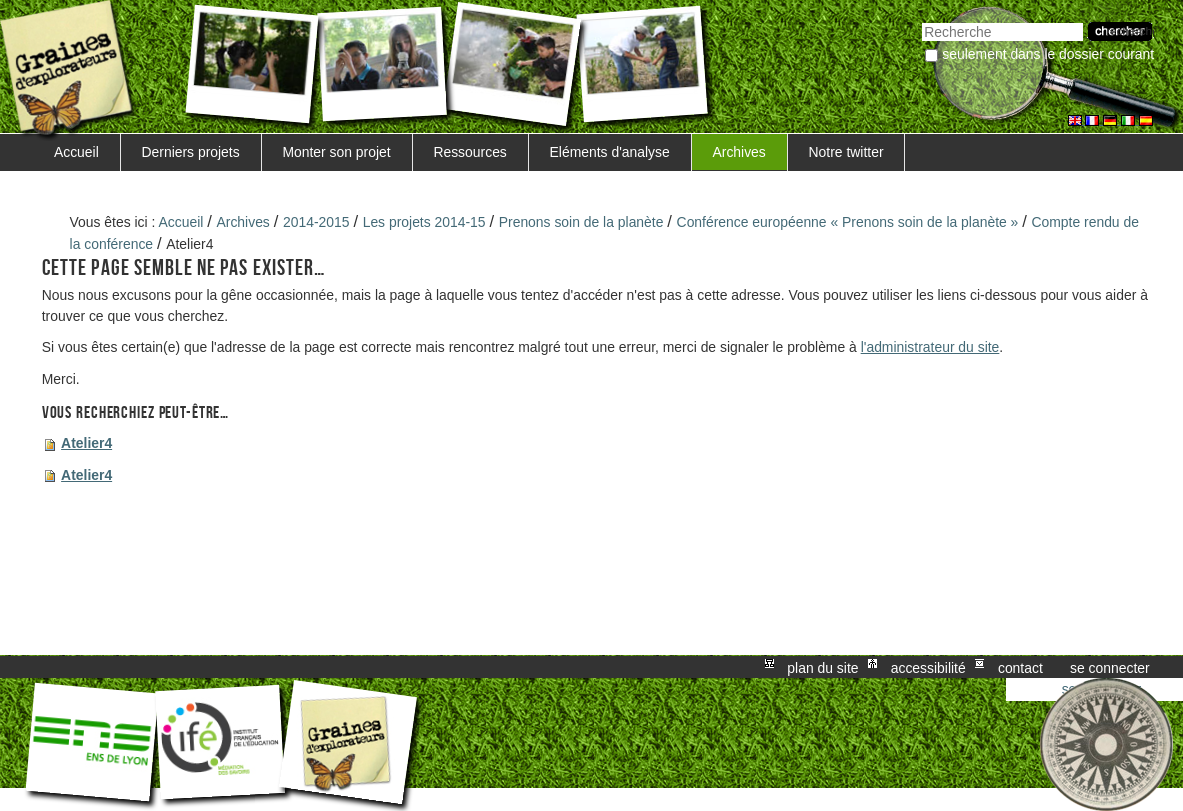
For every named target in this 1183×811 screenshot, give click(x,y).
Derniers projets (191, 152)
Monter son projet (336, 152)
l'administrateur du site (930, 347)
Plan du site (822, 667)
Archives (738, 152)
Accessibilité (928, 667)
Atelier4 (86, 443)
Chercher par (921, 20)
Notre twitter (846, 152)
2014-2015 (316, 222)
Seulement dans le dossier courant (1048, 54)
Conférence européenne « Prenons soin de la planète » (848, 222)
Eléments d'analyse (610, 152)
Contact (1020, 667)
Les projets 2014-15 (424, 222)
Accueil (76, 152)
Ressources (469, 152)
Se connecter (1110, 667)
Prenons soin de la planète (581, 222)
